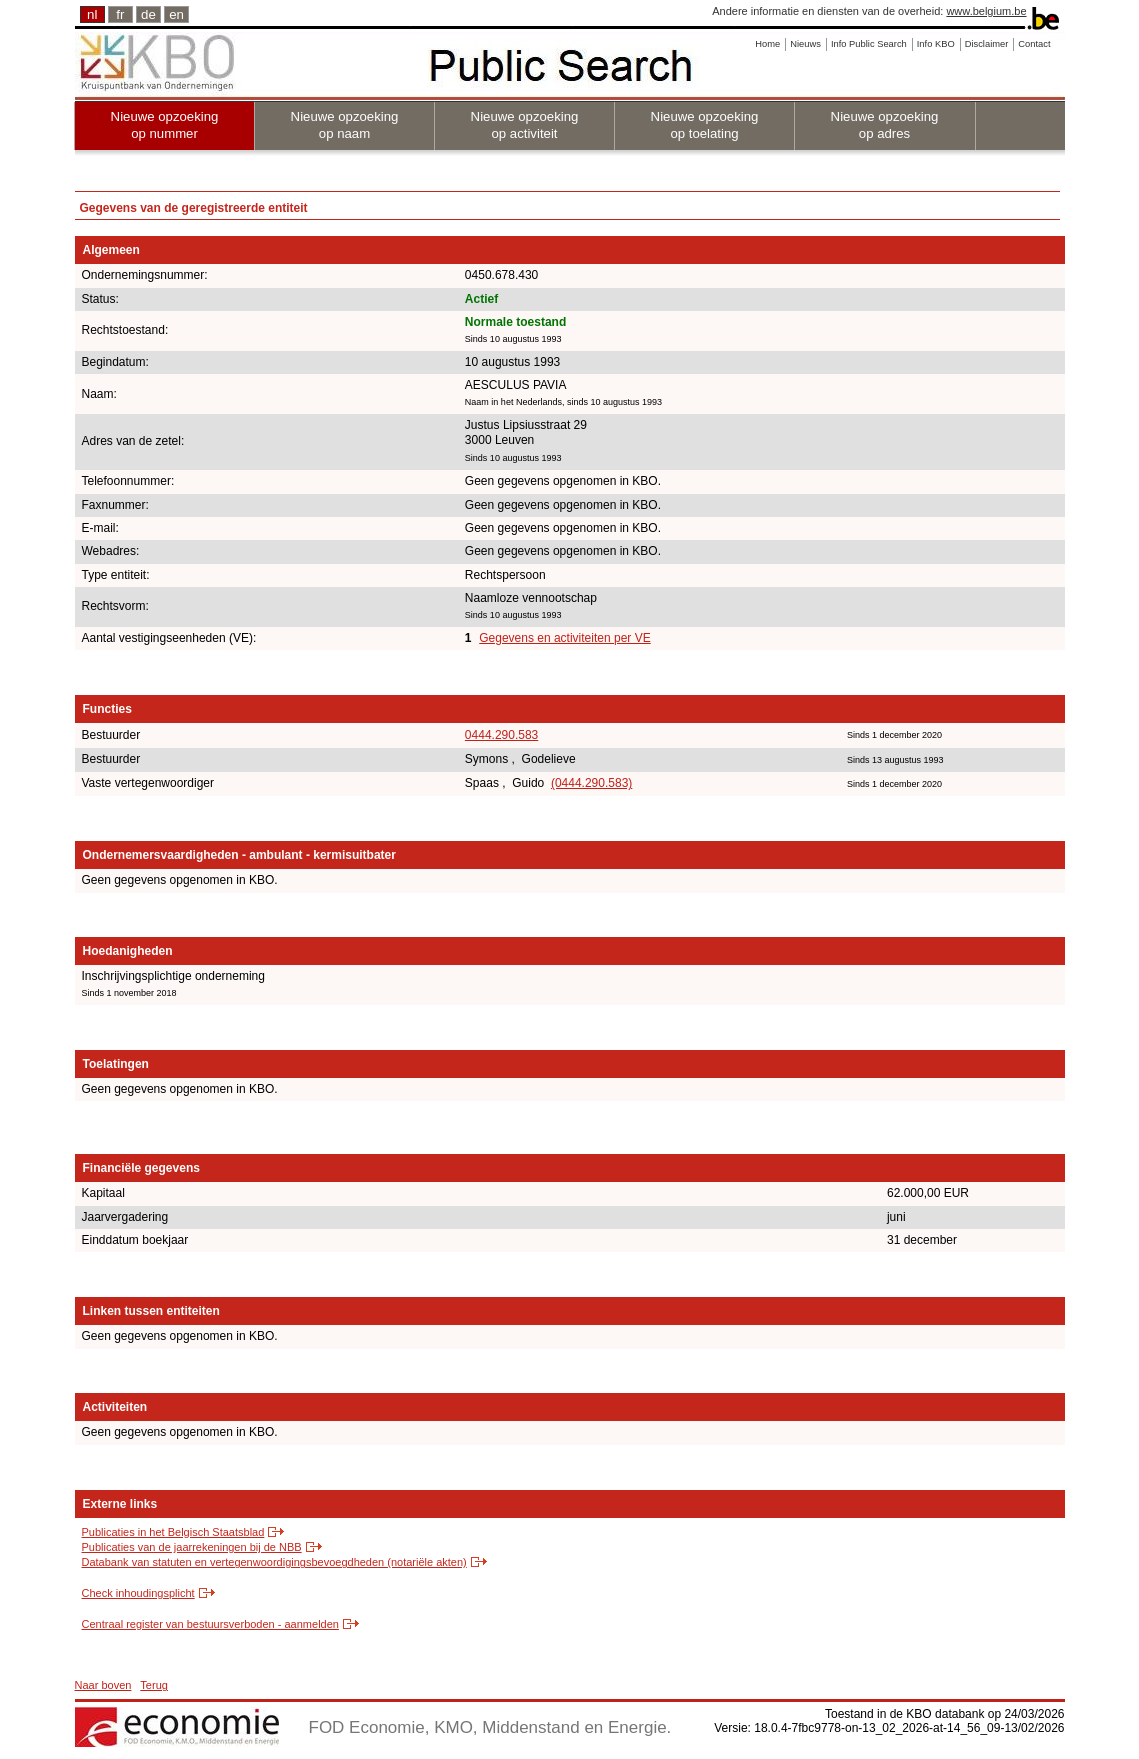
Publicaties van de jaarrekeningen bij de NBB (192, 1547)
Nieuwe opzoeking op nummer (165, 125)
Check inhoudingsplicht (138, 1593)
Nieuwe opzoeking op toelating (705, 125)
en (176, 14)
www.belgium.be (986, 11)
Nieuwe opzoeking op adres (885, 125)
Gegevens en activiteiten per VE (564, 638)
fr (120, 14)
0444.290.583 (501, 735)
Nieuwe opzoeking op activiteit (525, 125)
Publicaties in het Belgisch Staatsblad (173, 1532)
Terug (154, 1685)
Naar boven (103, 1685)
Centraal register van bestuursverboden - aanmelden (210, 1624)
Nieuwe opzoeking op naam (345, 125)
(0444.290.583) (591, 783)
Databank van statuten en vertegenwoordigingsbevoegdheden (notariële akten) (274, 1562)
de (148, 14)
